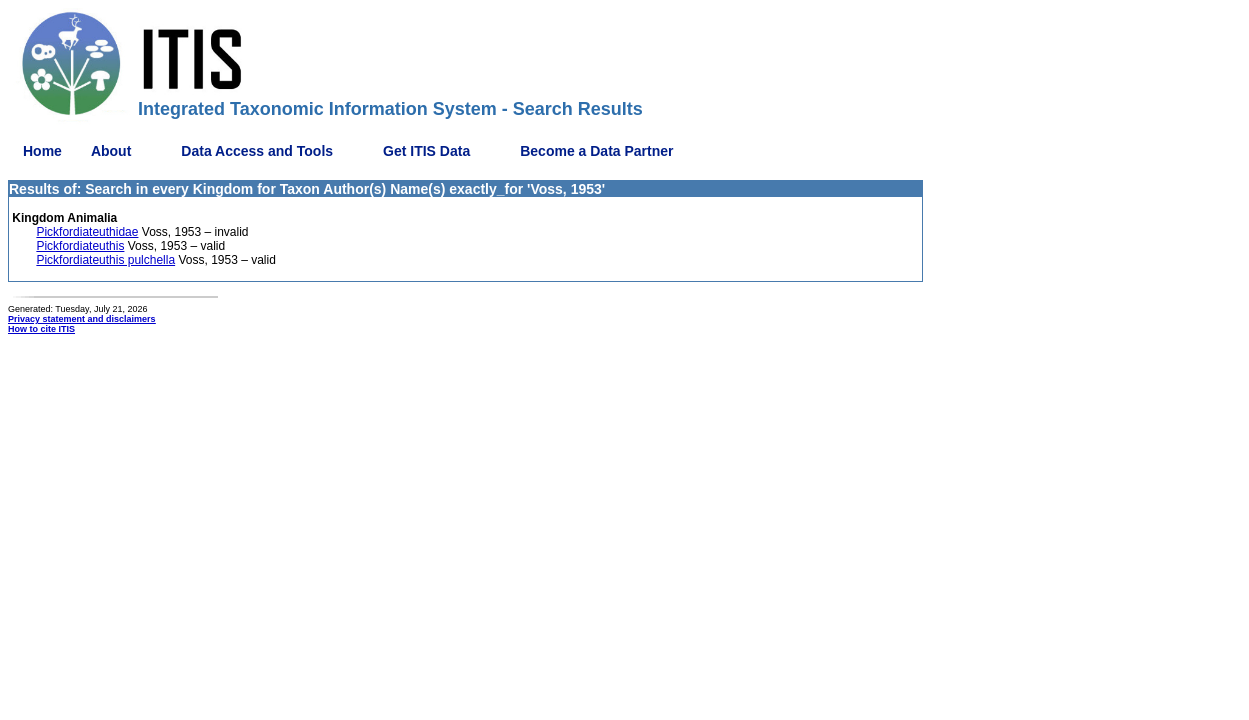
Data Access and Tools (257, 151)
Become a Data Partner (596, 151)
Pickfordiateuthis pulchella (105, 260)
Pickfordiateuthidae (87, 232)
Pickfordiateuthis (80, 246)
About (111, 151)
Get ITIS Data (426, 151)
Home (42, 151)
